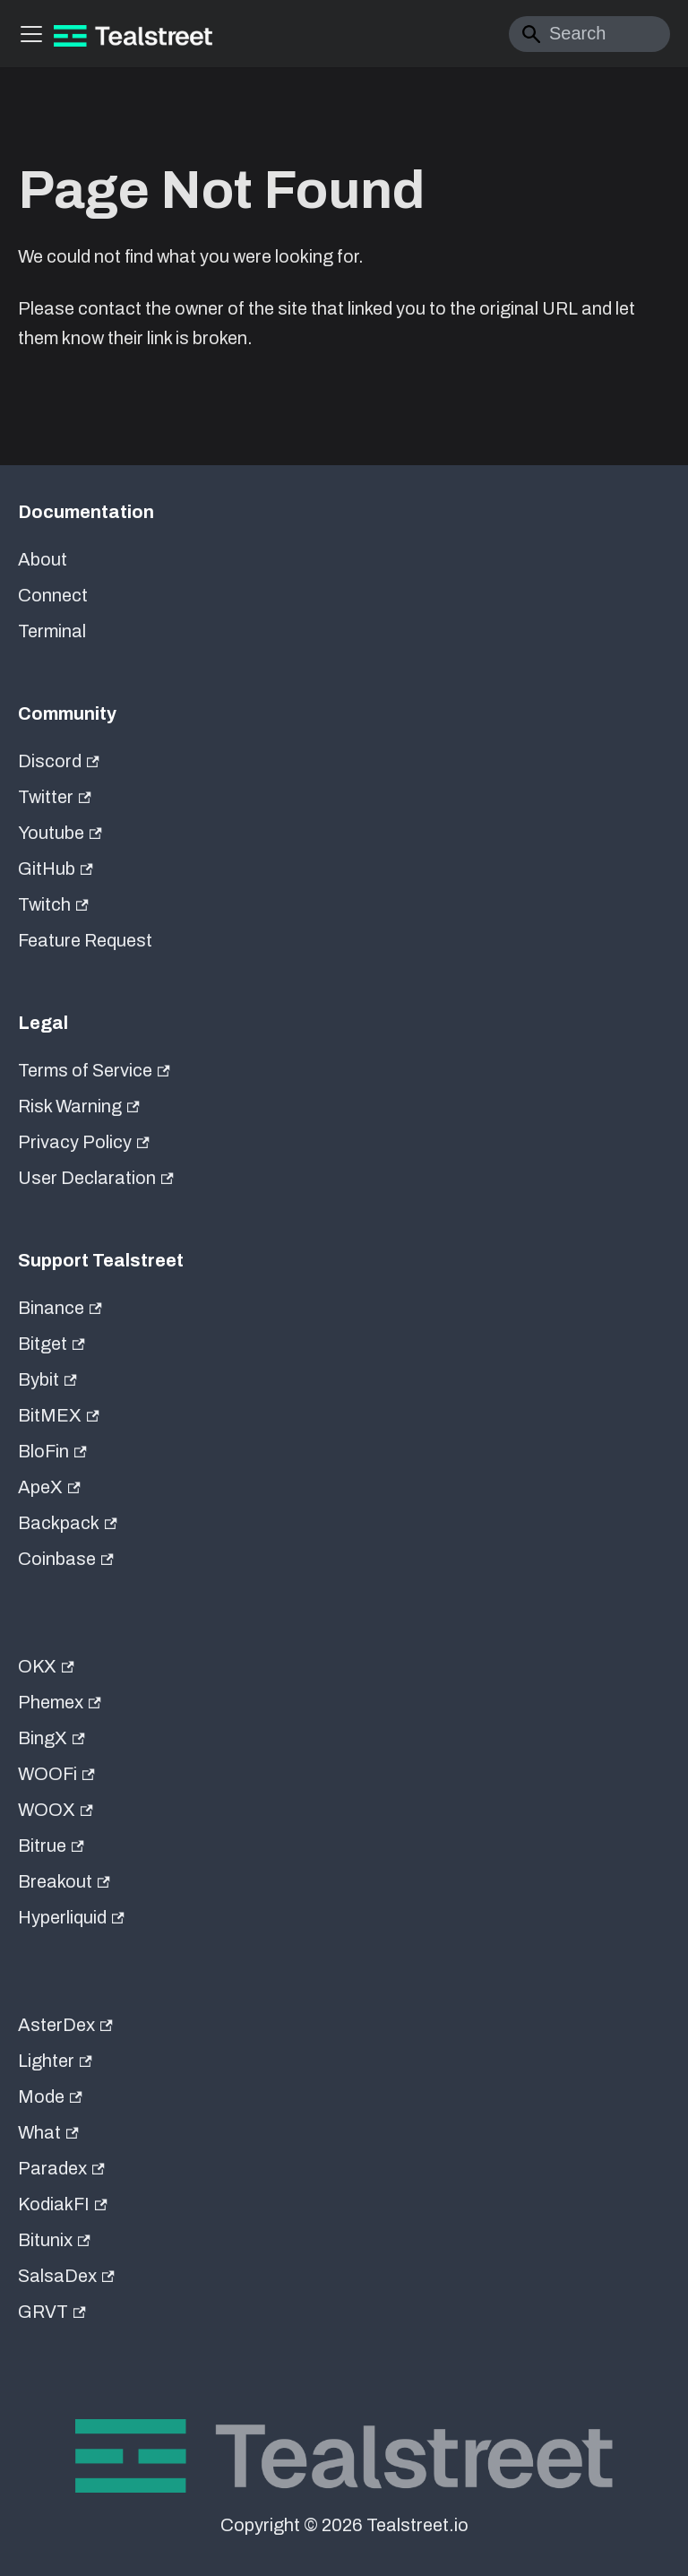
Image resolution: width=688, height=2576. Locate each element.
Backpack (67, 1523)
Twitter (54, 797)
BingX (51, 1738)
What (48, 2132)
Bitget (51, 1343)
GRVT (52, 2311)
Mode (50, 2096)
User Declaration (96, 1178)
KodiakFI (63, 2204)
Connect (53, 595)
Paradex (61, 2168)
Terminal (52, 631)
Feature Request (85, 940)
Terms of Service (94, 1070)
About (42, 559)
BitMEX (58, 1415)
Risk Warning (79, 1106)
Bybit (47, 1379)
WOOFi (56, 1774)
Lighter (55, 2060)
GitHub (55, 868)
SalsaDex (66, 2276)
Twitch (53, 904)
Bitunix (54, 2240)
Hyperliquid (71, 1917)
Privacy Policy (84, 1142)
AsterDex (65, 2025)
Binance (60, 1308)
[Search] (589, 34)
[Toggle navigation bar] (31, 34)
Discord (58, 761)
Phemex (59, 1702)
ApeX (49, 1487)
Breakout (64, 1881)
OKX (46, 1666)
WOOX (55, 1810)
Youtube (60, 833)
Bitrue (51, 1845)
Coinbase (66, 1559)
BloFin (52, 1451)
